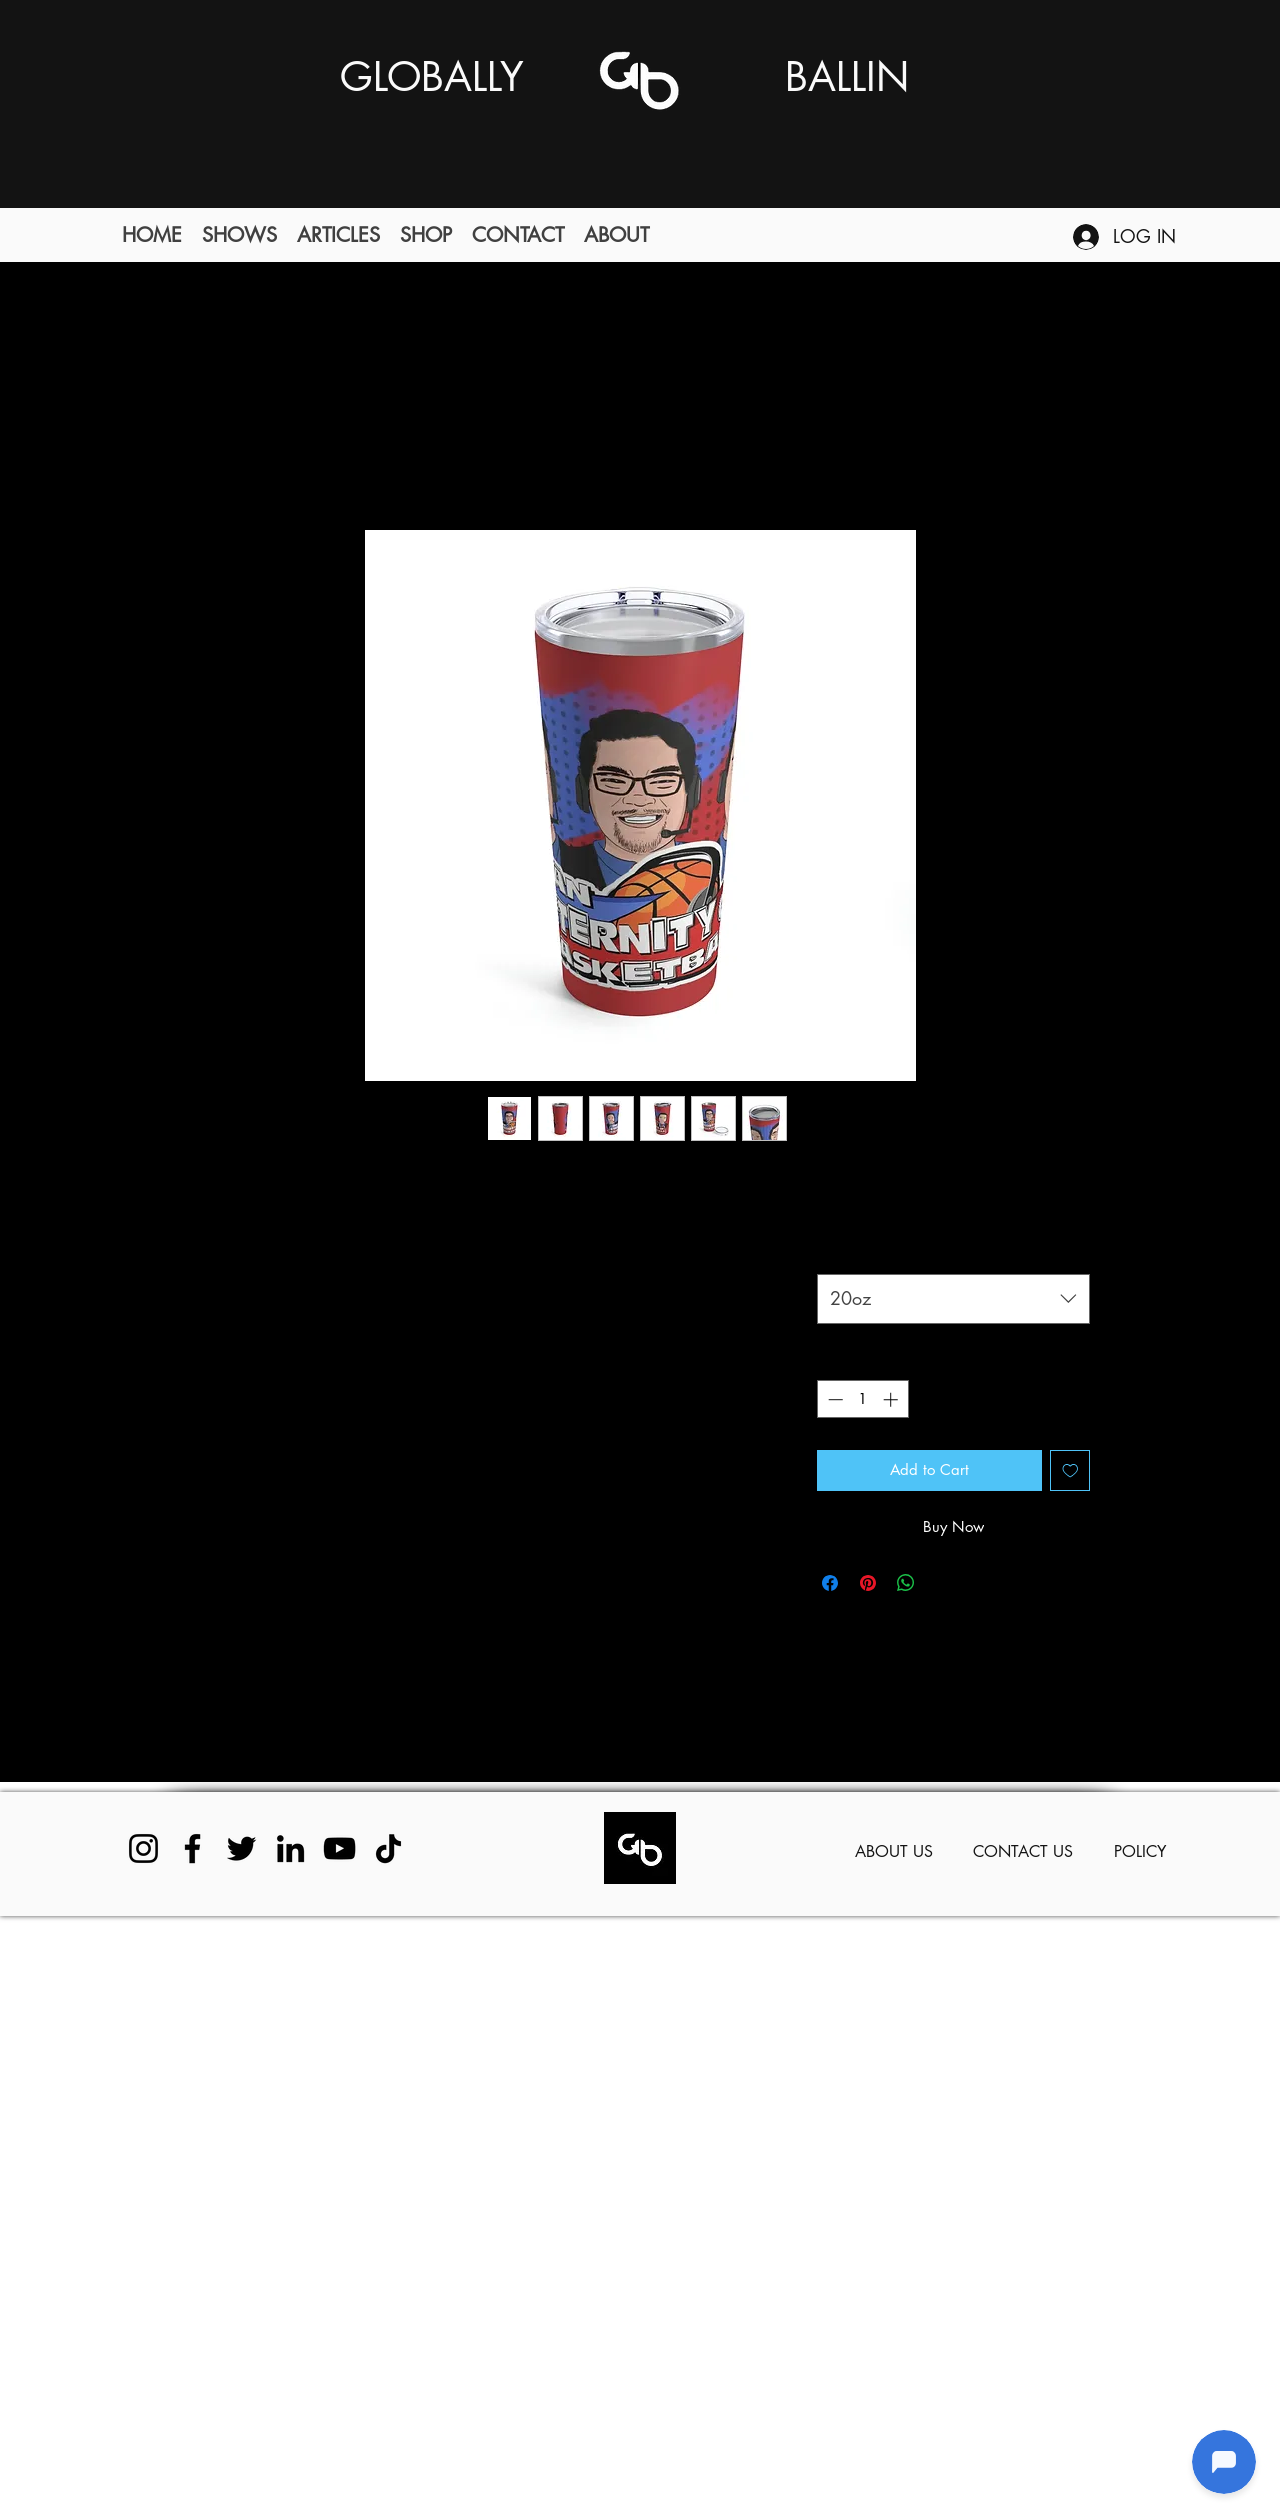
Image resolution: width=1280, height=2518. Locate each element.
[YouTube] (339, 1848)
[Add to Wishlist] (1070, 1470)
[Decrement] (833, 1399)
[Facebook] (192, 1848)
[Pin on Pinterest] (868, 1583)
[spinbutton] (862, 1399)
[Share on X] (944, 1583)
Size (833, 1250)
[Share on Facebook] (830, 1583)
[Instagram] (143, 1848)
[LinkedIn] (290, 1848)
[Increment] (892, 1399)
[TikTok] (388, 1848)
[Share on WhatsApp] (906, 1583)
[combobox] (953, 1299)
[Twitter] (241, 1848)
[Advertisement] (600, 2216)
